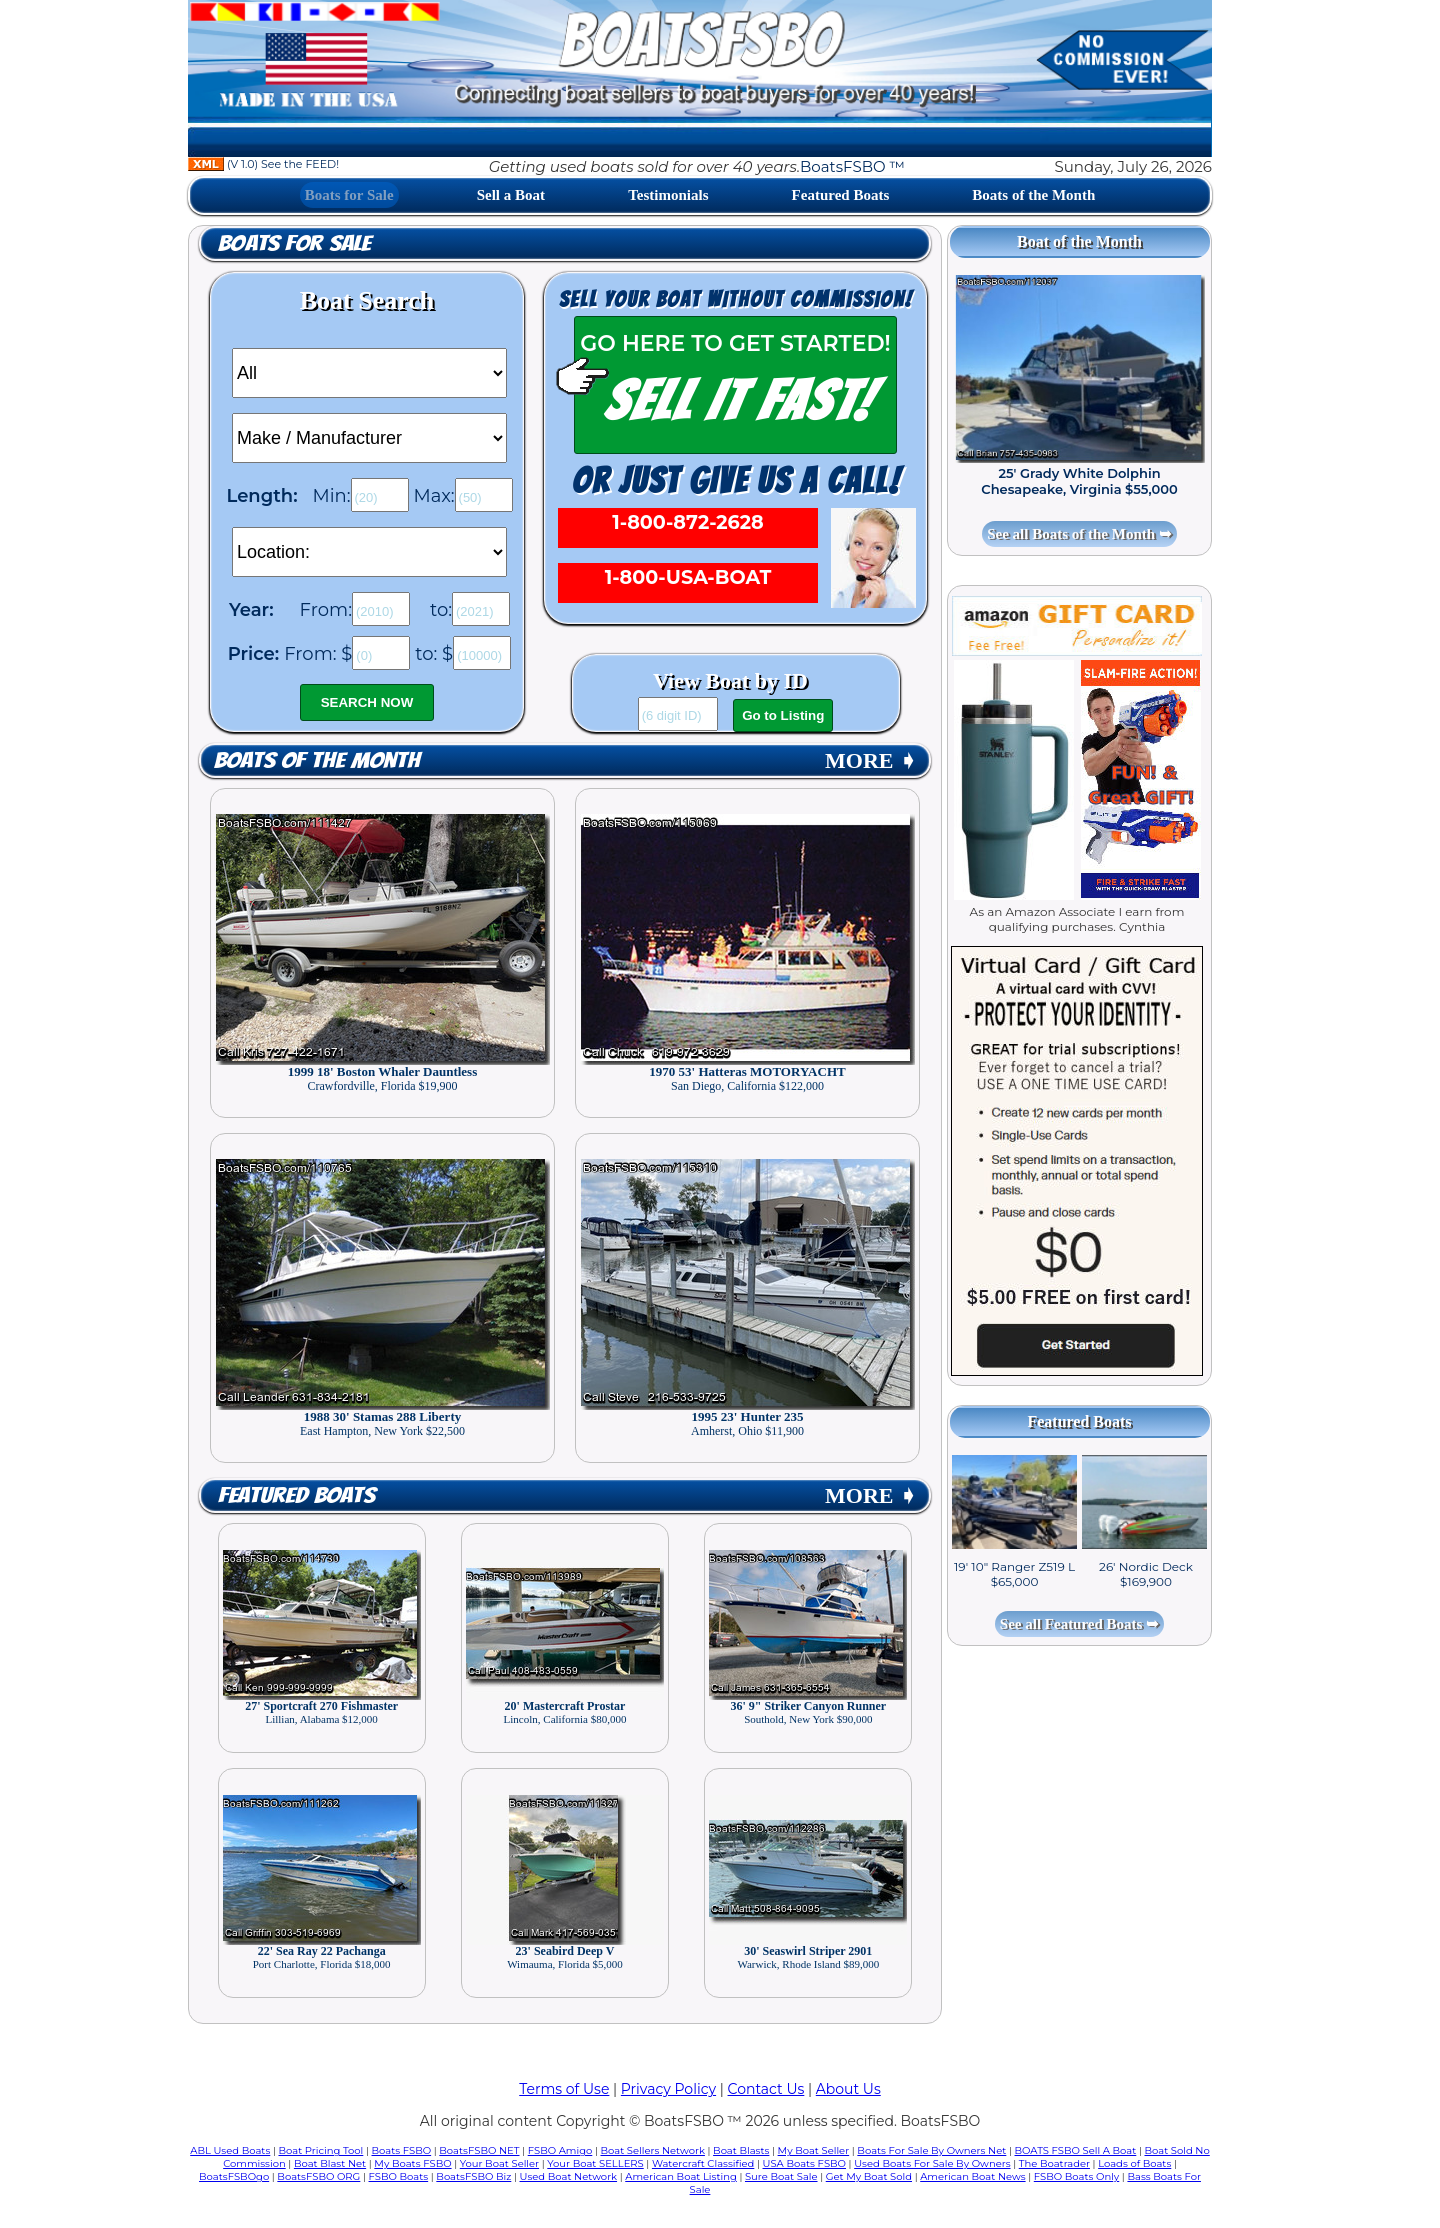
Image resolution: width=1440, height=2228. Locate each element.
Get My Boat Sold (869, 2176)
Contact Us (766, 2089)
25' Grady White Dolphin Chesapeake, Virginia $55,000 (1079, 481)
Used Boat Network (569, 2176)
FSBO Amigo (560, 2150)
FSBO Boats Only (1076, 2176)
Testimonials (668, 195)
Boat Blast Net (330, 2163)
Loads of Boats (1134, 2163)
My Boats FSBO (412, 2163)
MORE (871, 760)
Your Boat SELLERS (595, 2163)
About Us (848, 2089)
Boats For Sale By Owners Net (931, 2150)
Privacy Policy (668, 2089)
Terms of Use (564, 2089)
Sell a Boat (511, 195)
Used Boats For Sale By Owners (932, 2163)
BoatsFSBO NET (479, 2150)
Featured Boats (841, 195)
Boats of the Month (1033, 195)
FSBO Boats (399, 2176)
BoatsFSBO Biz (473, 2176)
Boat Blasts (741, 2150)
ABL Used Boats (230, 2150)
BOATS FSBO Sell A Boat (1076, 2150)
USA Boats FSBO (804, 2163)
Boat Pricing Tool (320, 2150)
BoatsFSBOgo (234, 2176)
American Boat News (972, 2176)
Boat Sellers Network (652, 2150)
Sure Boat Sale (781, 2176)
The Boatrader (1054, 2163)
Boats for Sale (349, 195)
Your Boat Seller (499, 2163)
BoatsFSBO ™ (852, 166)
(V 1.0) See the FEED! (263, 164)
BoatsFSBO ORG (318, 2176)
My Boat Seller (814, 2150)
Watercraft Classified (703, 2163)
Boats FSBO (402, 2150)
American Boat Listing (681, 2176)
